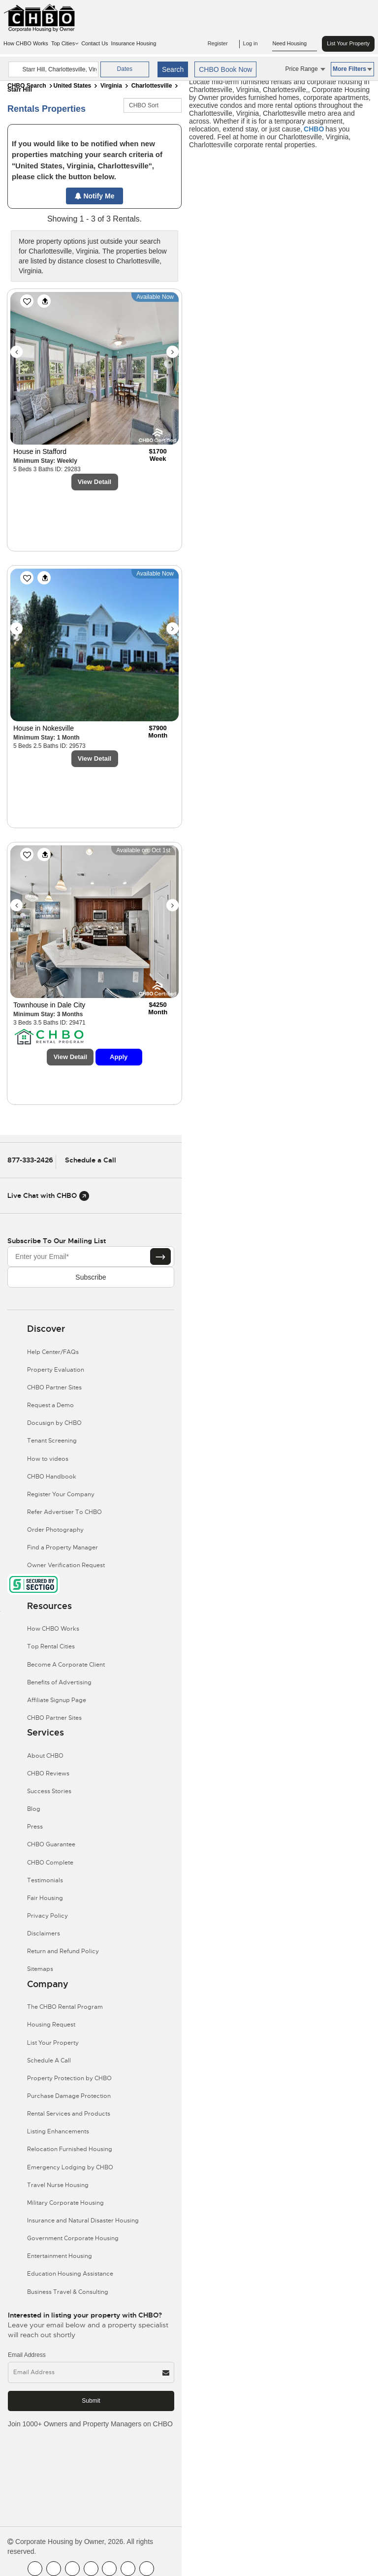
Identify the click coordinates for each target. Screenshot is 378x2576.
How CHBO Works (25, 43)
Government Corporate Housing (73, 2238)
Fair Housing (45, 1898)
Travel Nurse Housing (58, 2185)
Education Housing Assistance (70, 2274)
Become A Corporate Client (66, 1665)
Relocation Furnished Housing (69, 2149)
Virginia (111, 85)
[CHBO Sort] (153, 105)
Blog (33, 1809)
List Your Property (348, 43)
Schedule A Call (49, 2060)
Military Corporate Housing (65, 2203)
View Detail (94, 481)
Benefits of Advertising (59, 1682)
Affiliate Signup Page (56, 1700)
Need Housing (294, 43)
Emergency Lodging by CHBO (70, 2167)
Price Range (305, 68)
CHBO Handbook (51, 1477)
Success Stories (49, 1791)
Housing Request (51, 2025)
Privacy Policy (47, 1916)
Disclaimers (43, 1933)
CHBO (314, 129)
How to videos (47, 1459)
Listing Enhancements (58, 2131)
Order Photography (55, 1530)
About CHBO (45, 1756)
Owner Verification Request (66, 1565)
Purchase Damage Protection (69, 2096)
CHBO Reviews (48, 1773)
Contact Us (94, 43)
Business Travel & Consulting (67, 2292)
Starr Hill (19, 89)
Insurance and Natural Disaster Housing (83, 2220)
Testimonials (45, 1880)
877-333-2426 (30, 1160)
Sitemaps (40, 1969)
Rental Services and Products (68, 2114)
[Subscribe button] (160, 1256)
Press (35, 1827)
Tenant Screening (52, 1441)
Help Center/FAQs (53, 1352)
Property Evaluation (55, 1370)
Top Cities (64, 43)
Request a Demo (50, 1405)
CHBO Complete (50, 1863)
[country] (53, 69)
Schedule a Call (90, 1160)
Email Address (27, 2354)
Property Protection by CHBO (69, 2078)
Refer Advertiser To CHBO (64, 1512)
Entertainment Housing (59, 2256)
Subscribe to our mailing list (56, 1240)
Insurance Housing (134, 43)
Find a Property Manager (62, 1547)
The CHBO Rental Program (65, 2007)
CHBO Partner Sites (54, 1387)
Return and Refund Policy (63, 1951)
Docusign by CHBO (54, 1423)
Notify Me (95, 196)
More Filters (352, 68)
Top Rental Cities (51, 1646)
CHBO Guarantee (51, 1844)
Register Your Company (60, 1494)
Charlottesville (151, 85)
